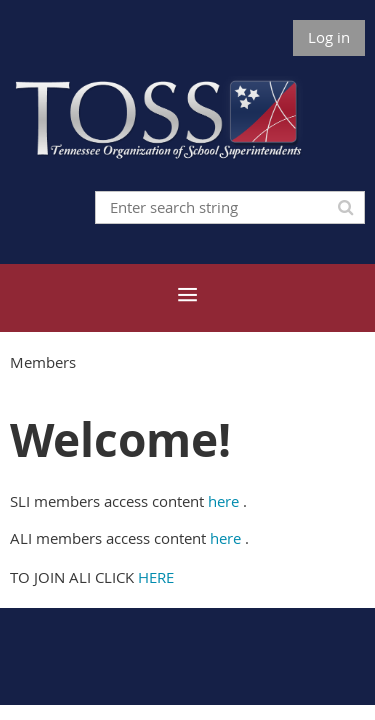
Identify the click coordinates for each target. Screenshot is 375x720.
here (223, 501)
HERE (156, 577)
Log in (329, 37)
